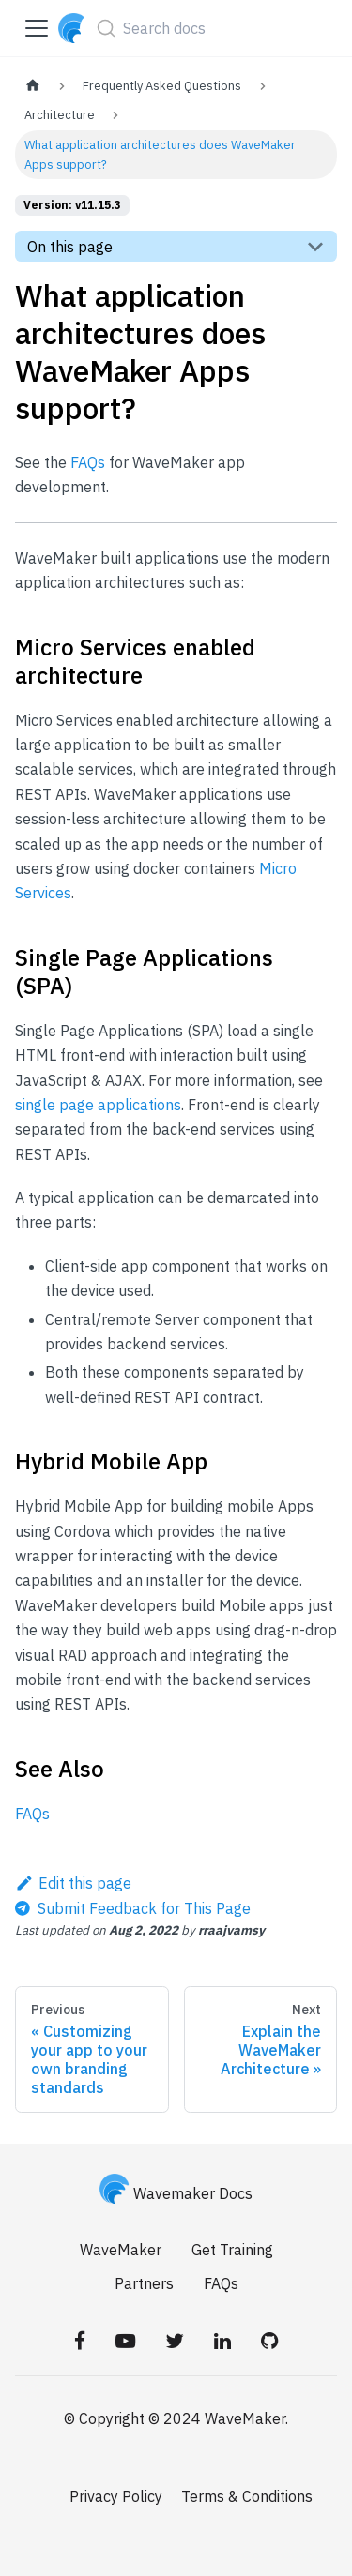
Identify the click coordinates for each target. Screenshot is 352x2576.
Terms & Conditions (247, 2496)
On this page (70, 246)
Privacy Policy (115, 2496)
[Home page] (33, 85)
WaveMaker (120, 2249)
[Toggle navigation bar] (37, 28)
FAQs (87, 462)
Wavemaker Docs (176, 2193)
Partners (144, 2283)
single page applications (98, 1104)
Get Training (232, 2249)
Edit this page (73, 1883)
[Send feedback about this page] (133, 1908)
